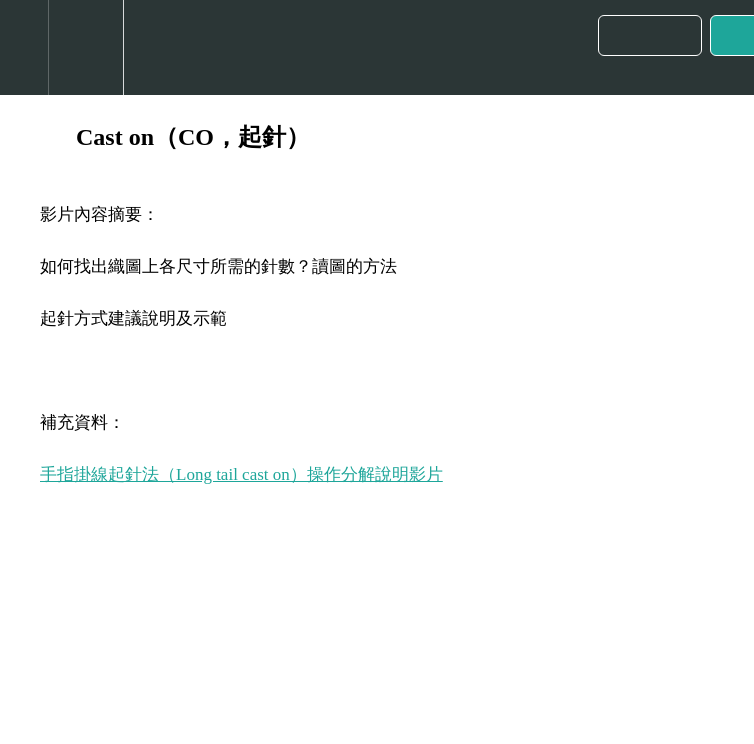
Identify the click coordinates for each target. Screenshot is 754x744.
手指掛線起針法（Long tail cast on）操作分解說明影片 (241, 474)
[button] (24, 47)
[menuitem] (85, 47)
